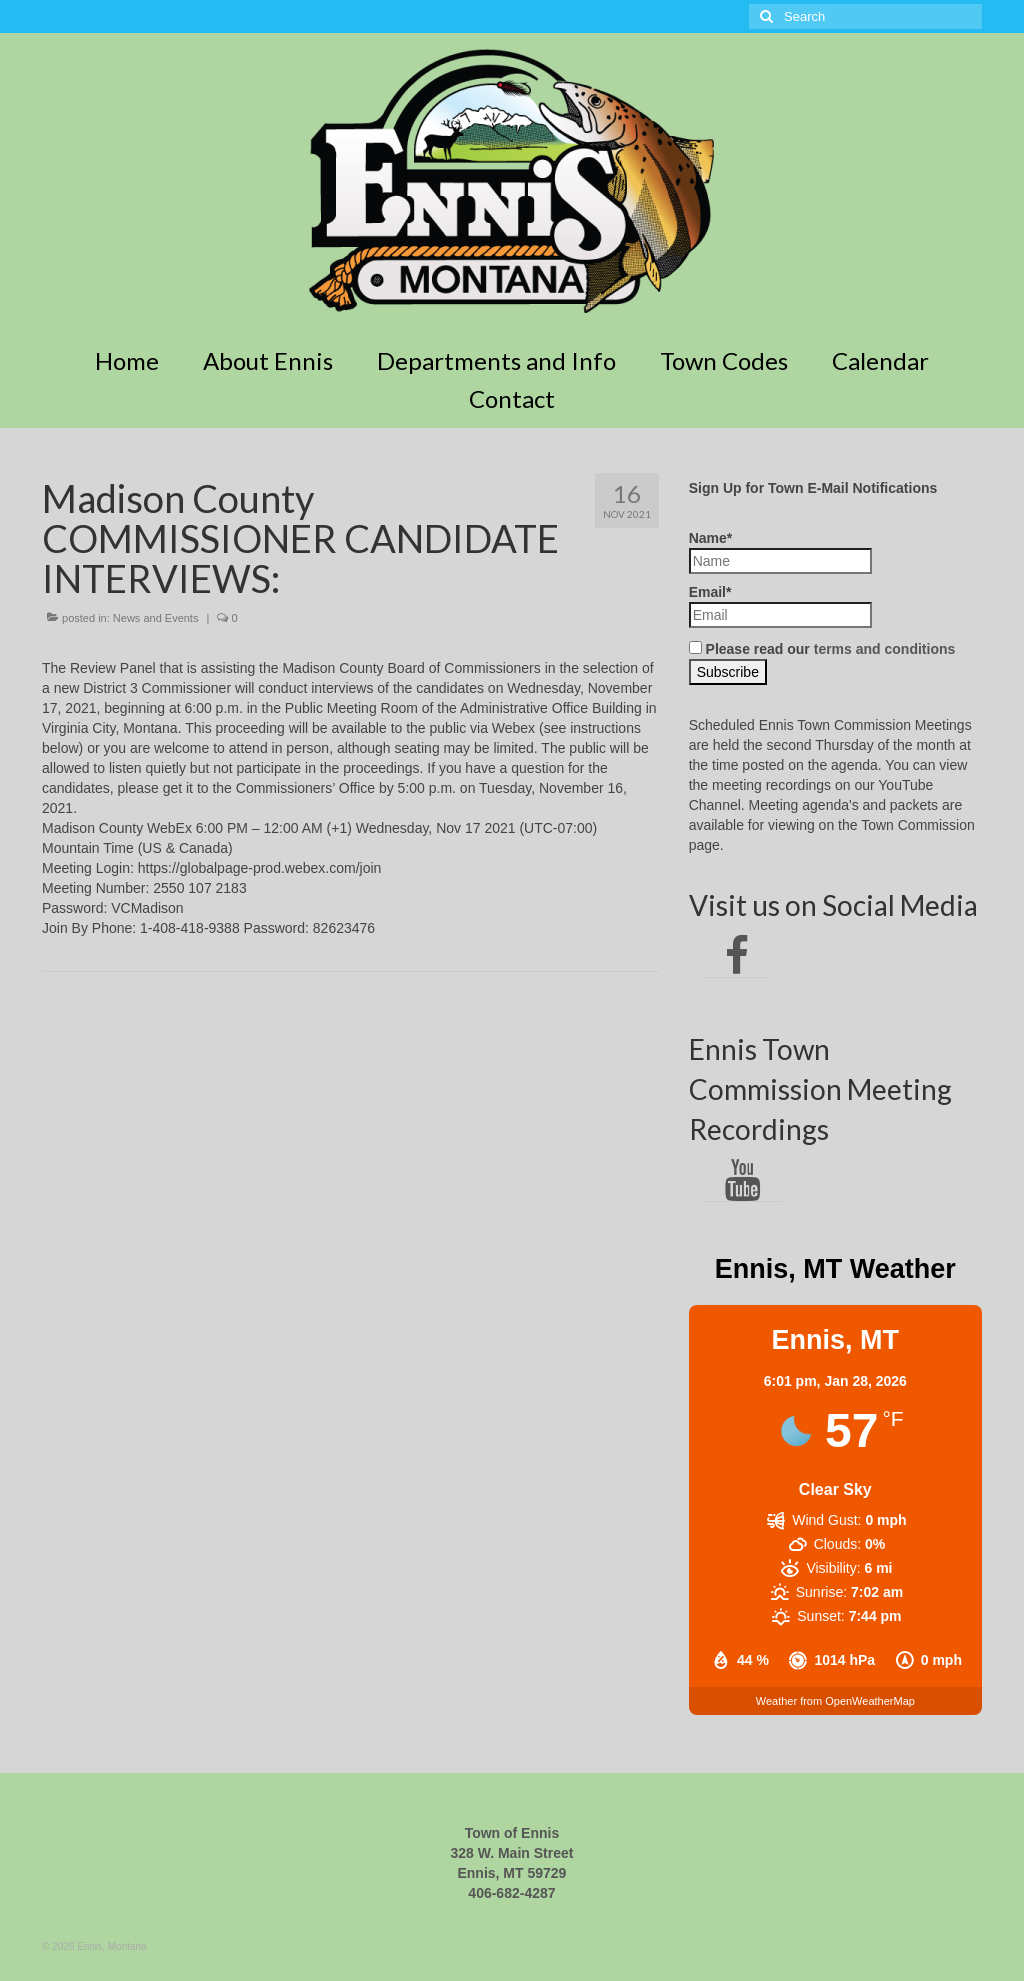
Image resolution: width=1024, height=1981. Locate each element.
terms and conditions (885, 649)
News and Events (156, 618)
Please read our (822, 649)
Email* (780, 606)
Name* (780, 552)
